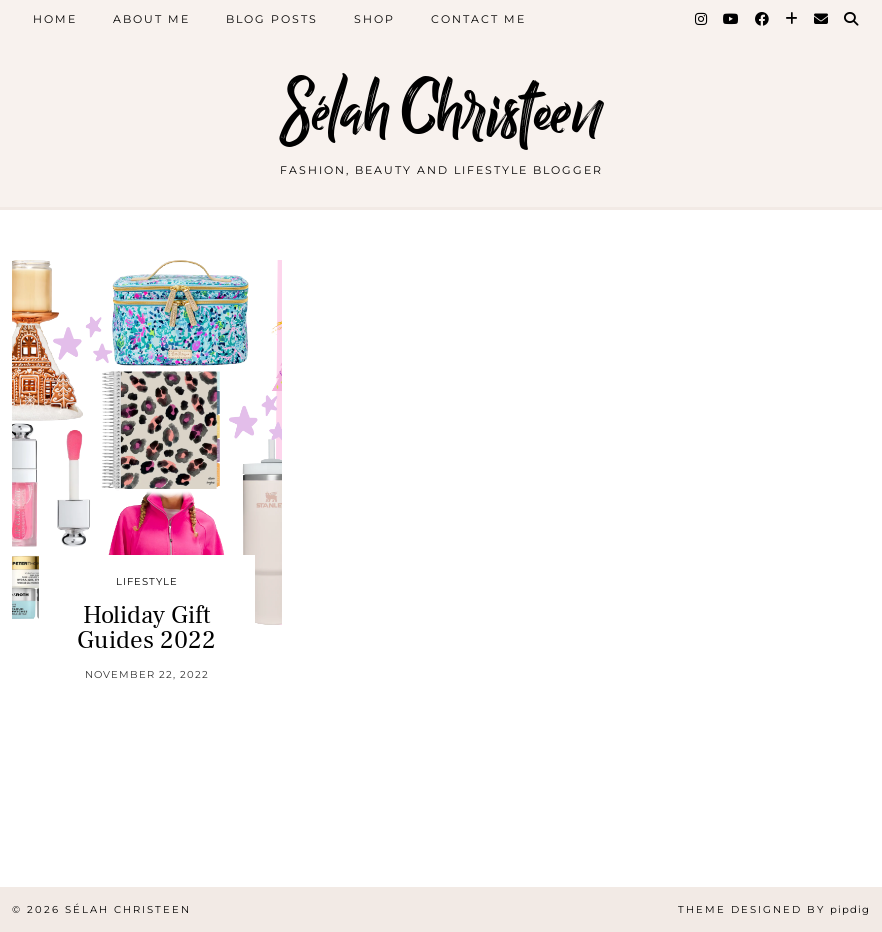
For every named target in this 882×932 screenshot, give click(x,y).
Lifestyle (147, 581)
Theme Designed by (774, 909)
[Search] (852, 19)
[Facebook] (763, 19)
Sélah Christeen (441, 112)
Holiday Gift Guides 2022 (146, 627)
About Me (151, 19)
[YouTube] (732, 19)
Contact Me (478, 19)
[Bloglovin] (792, 19)
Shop (374, 19)
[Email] (822, 19)
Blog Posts (272, 19)
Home (55, 19)
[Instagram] (702, 19)
